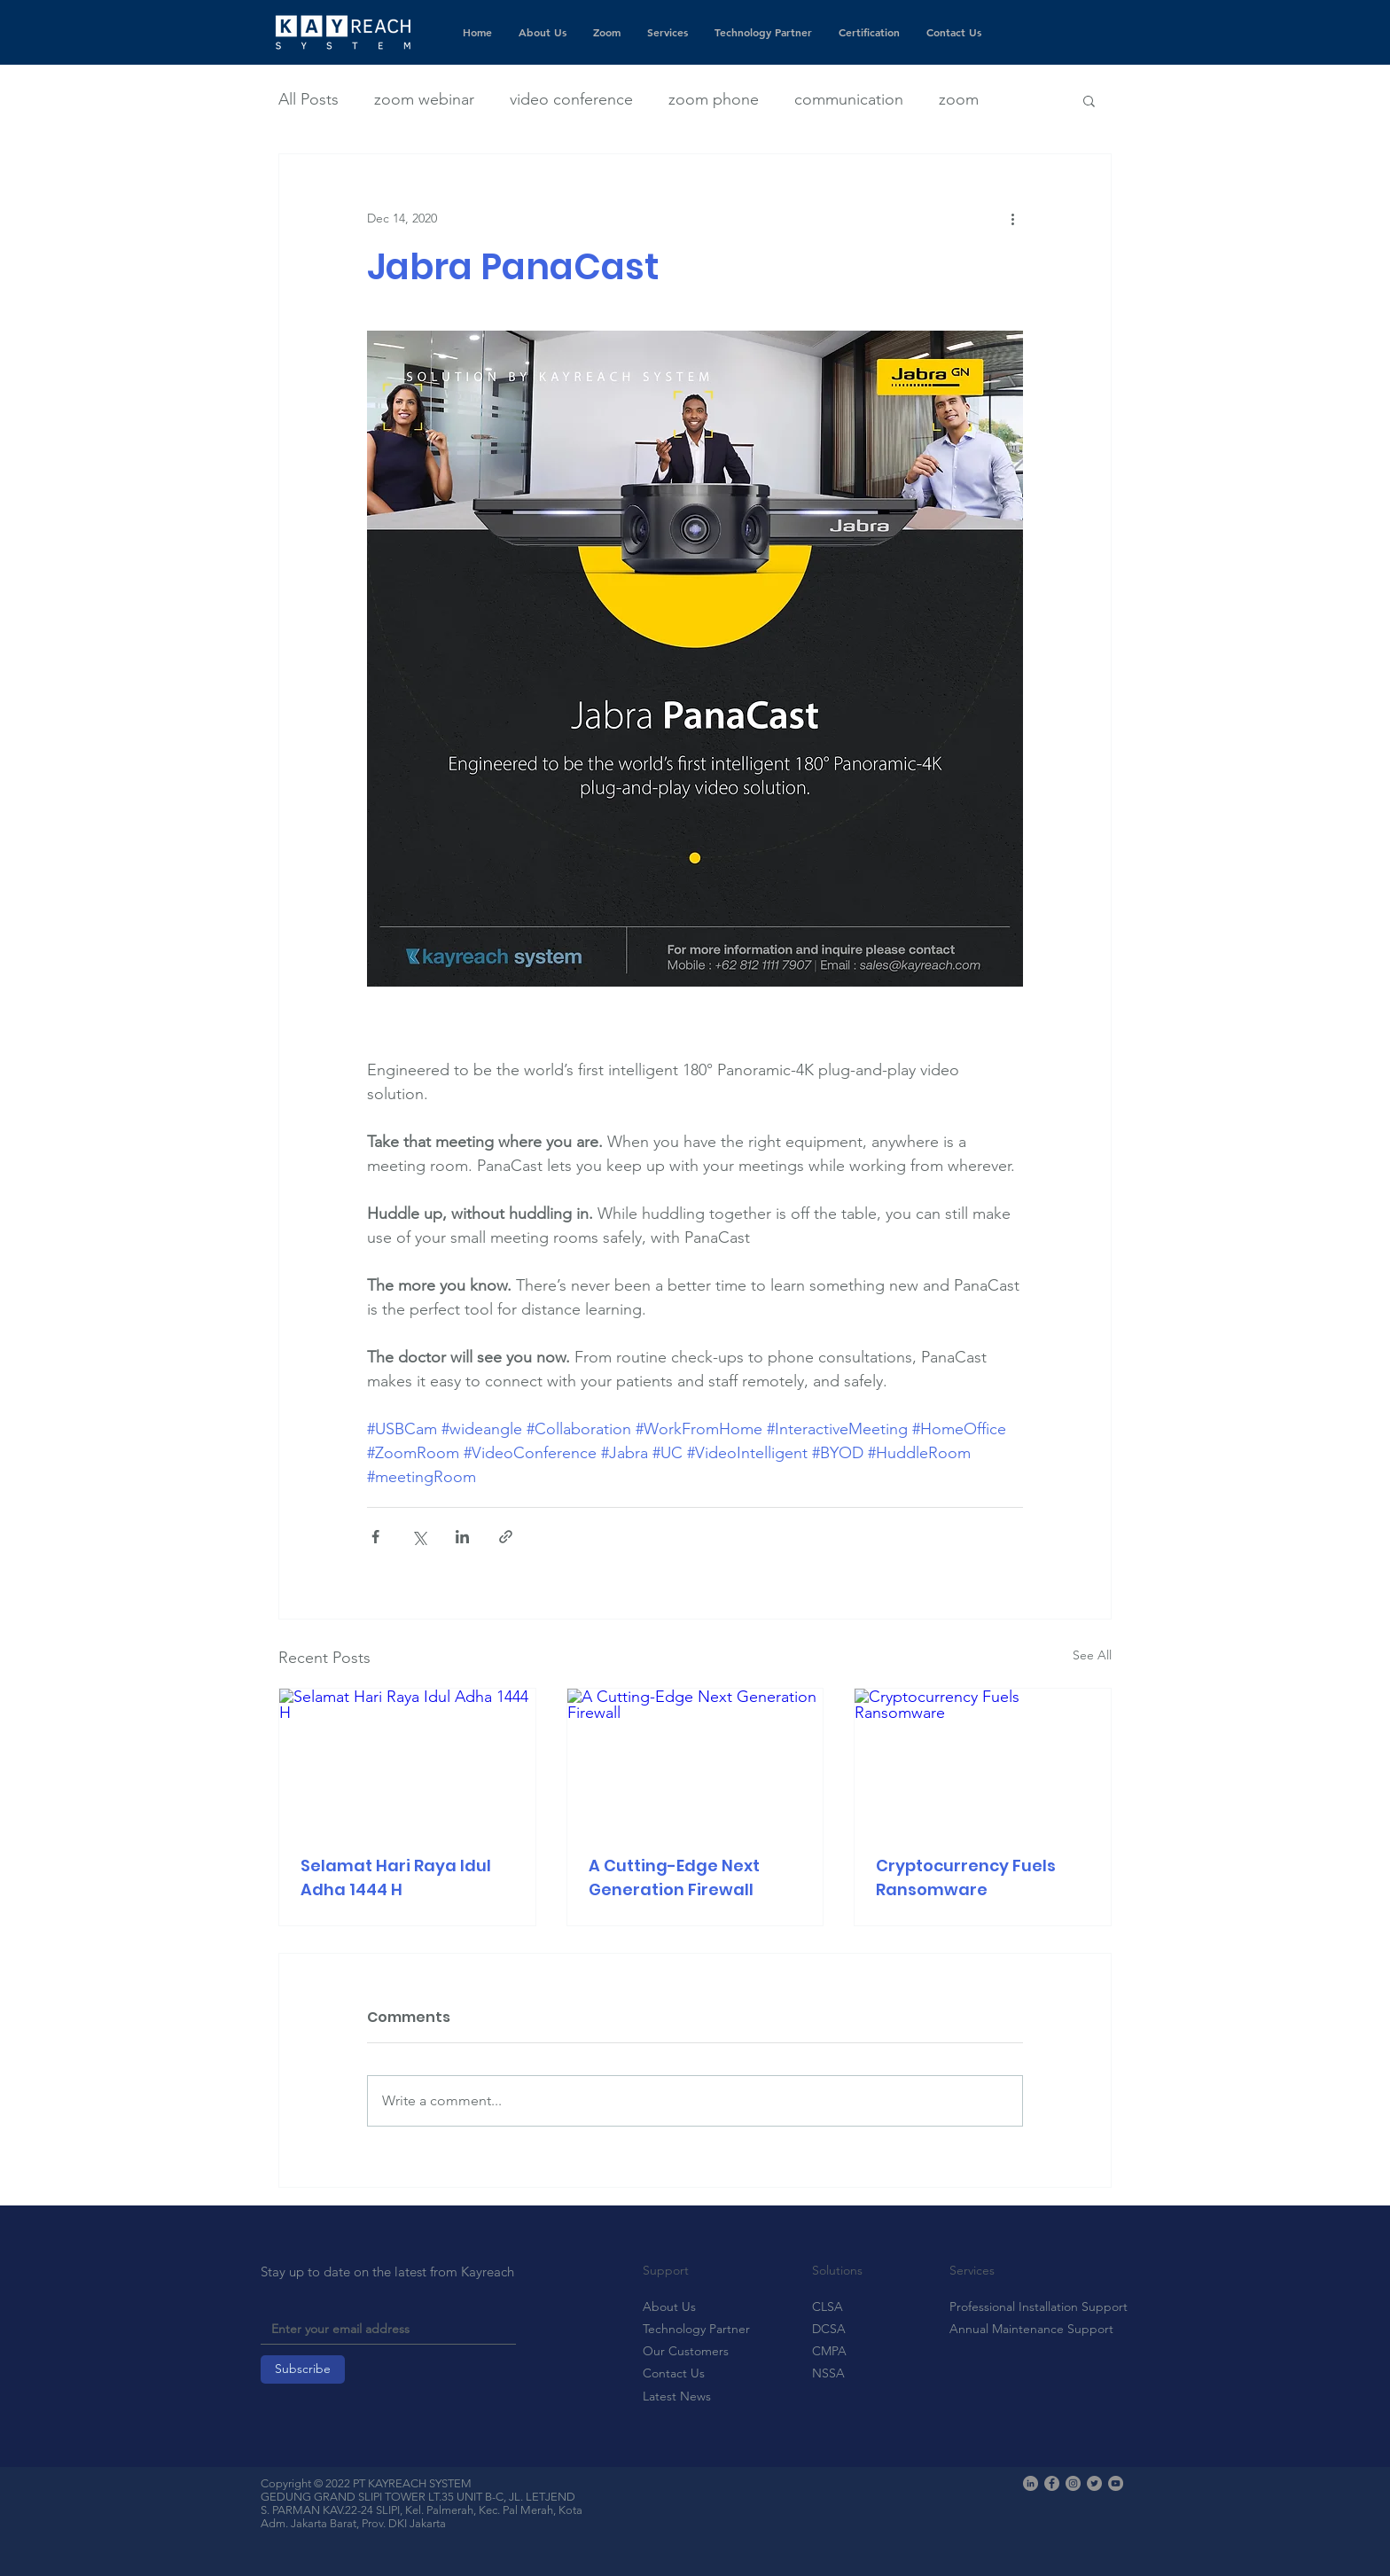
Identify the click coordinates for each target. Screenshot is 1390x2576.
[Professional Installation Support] (1038, 2307)
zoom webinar (424, 99)
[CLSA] (841, 2307)
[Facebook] (1051, 2483)
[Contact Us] (696, 2374)
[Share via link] (505, 1536)
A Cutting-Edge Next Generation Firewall (674, 1877)
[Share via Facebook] (375, 1536)
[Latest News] (696, 2397)
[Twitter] (1094, 2483)
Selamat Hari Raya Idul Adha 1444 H (396, 1877)
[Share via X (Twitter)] (418, 1536)
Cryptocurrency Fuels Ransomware (966, 1877)
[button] (1089, 100)
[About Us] (672, 2307)
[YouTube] (1115, 2483)
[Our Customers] (696, 2352)
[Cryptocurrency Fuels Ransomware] (983, 1760)
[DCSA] (841, 2329)
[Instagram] (1073, 2483)
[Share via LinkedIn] (462, 1536)
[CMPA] (841, 2352)
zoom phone (713, 99)
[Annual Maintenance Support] (1031, 2329)
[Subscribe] (303, 2369)
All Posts (308, 99)
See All (1092, 1655)
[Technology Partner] (696, 2329)
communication (848, 99)
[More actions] (1012, 218)
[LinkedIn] (1030, 2483)
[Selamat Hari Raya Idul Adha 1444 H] (407, 1760)
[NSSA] (841, 2374)
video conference (571, 99)
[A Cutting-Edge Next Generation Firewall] (695, 1760)
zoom (959, 99)
